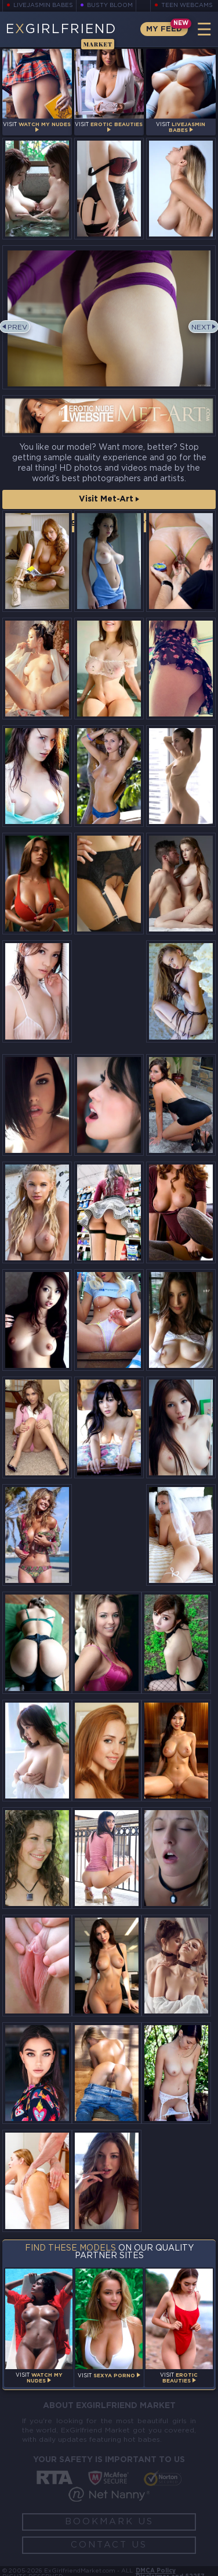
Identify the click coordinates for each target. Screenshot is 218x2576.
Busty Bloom (110, 5)
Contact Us (109, 2545)
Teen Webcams (187, 5)
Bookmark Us (109, 2521)
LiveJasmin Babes (43, 5)
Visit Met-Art (109, 499)
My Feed (164, 29)
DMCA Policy (156, 2571)
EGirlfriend (61, 35)
